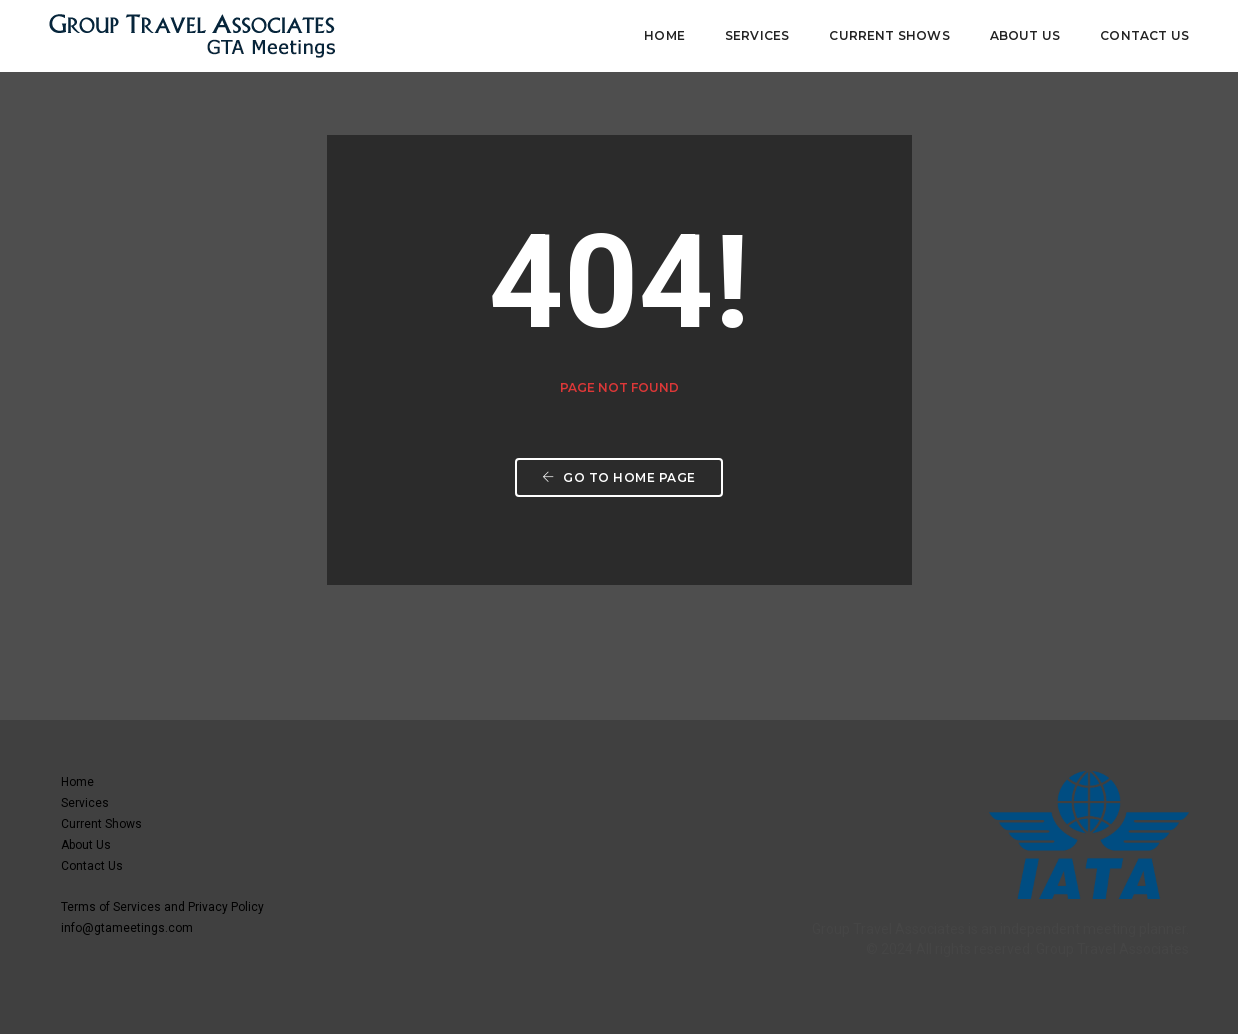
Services (757, 35)
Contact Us (1144, 35)
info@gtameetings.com (127, 928)
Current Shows (889, 35)
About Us (1025, 35)
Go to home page (619, 477)
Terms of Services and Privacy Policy (162, 907)
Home (664, 35)
